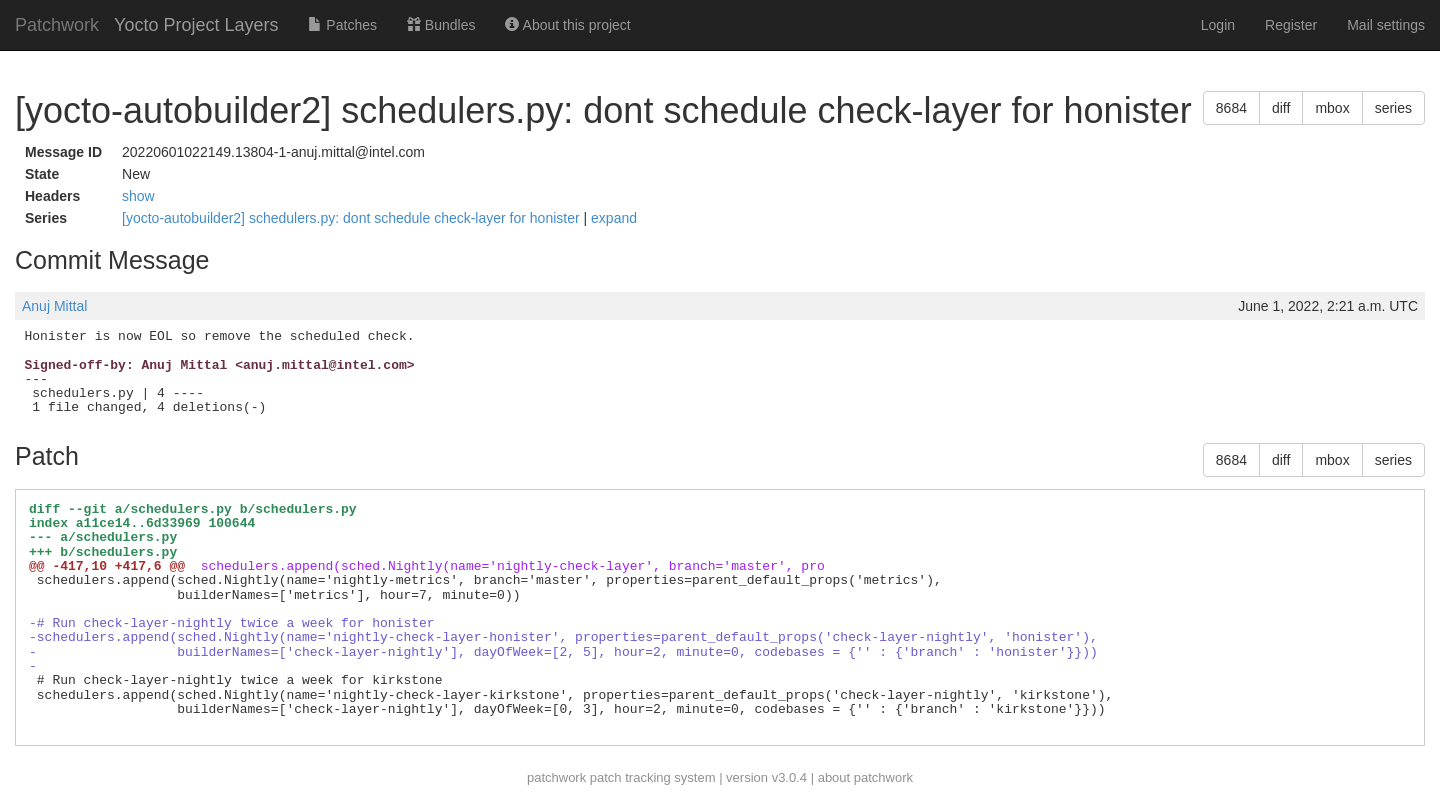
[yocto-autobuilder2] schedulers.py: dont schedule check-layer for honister (352, 218)
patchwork (556, 777)
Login (1218, 25)
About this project (567, 25)
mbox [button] (1332, 108)
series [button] (1393, 108)
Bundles (441, 25)
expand (614, 218)
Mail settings (1386, 25)
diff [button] (1281, 108)
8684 (1231, 108)
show (138, 196)
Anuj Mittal (54, 306)
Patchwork (57, 25)
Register (1291, 25)
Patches (342, 25)
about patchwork (865, 777)
